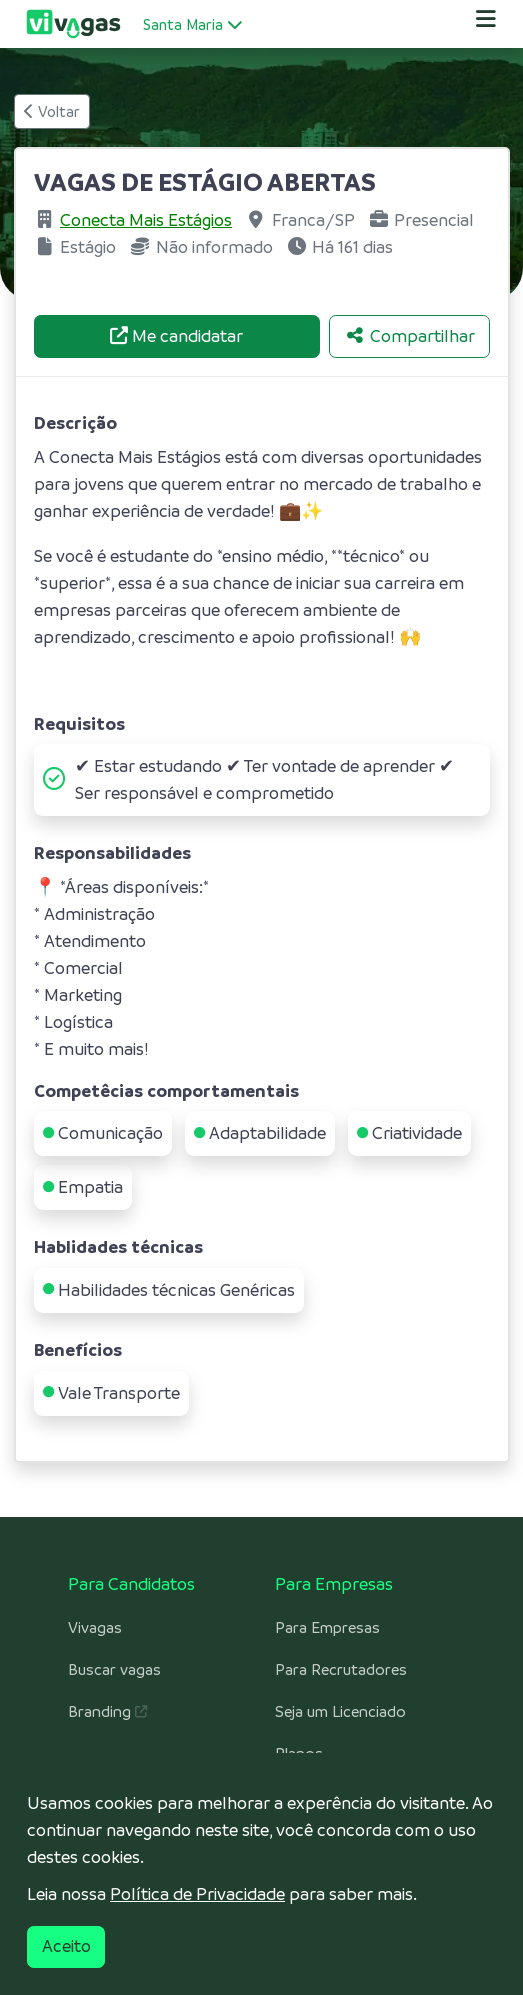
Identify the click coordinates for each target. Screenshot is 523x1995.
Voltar (52, 111)
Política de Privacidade (197, 1894)
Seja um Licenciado (340, 1712)
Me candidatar (176, 336)
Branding (107, 1712)
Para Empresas (327, 1628)
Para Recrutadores (341, 1670)
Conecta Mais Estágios (146, 220)
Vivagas (95, 1628)
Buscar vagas (114, 1670)
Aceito (66, 1946)
